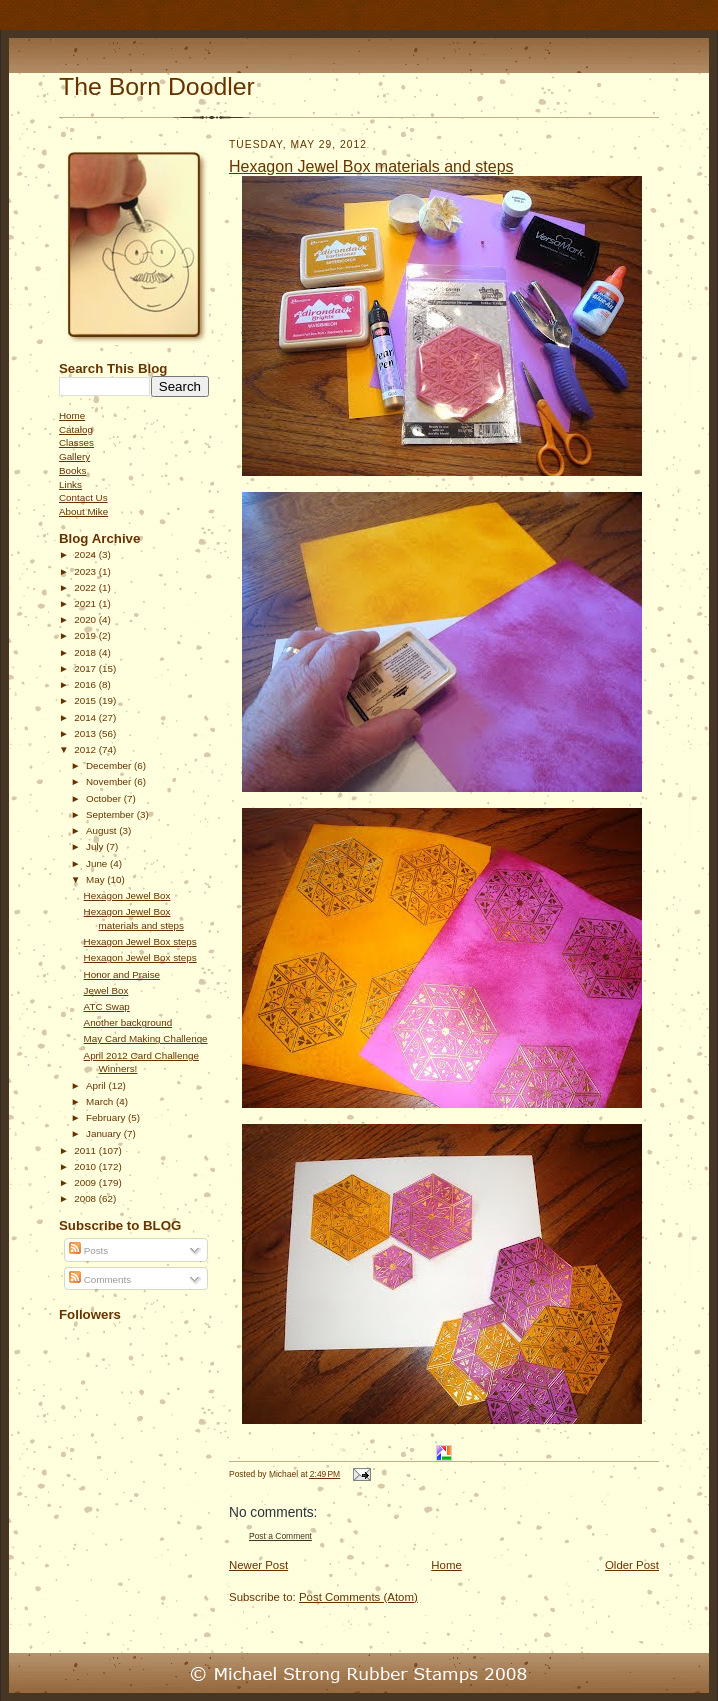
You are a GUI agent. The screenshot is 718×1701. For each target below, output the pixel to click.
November (110, 781)
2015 (86, 700)
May (96, 879)
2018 (86, 652)
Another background (128, 1022)
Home (72, 415)
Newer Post (258, 1565)
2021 (86, 603)
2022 (86, 587)
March (101, 1101)
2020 (86, 619)
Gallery (74, 456)
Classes (76, 442)
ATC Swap (107, 1006)
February (107, 1117)
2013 (86, 733)
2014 (86, 717)
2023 (86, 571)
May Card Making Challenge (146, 1038)
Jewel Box (106, 990)
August (102, 830)
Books (72, 470)
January (105, 1133)
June (98, 863)
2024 (86, 554)
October (105, 798)
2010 (86, 1166)
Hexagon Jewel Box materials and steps (371, 166)
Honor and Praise (122, 974)
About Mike (83, 511)
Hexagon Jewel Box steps (140, 941)
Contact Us (83, 497)
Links (70, 484)
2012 (86, 749)
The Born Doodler (157, 86)
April (97, 1085)
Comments (100, 1279)
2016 (86, 684)
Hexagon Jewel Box (127, 895)
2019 (86, 635)
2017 (86, 668)
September (111, 814)
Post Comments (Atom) (358, 1597)
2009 (86, 1182)
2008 (86, 1198)
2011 (86, 1150)
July (96, 846)
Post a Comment (280, 1536)
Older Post (632, 1565)
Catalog (76, 429)
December (110, 765)
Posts (88, 1250)
